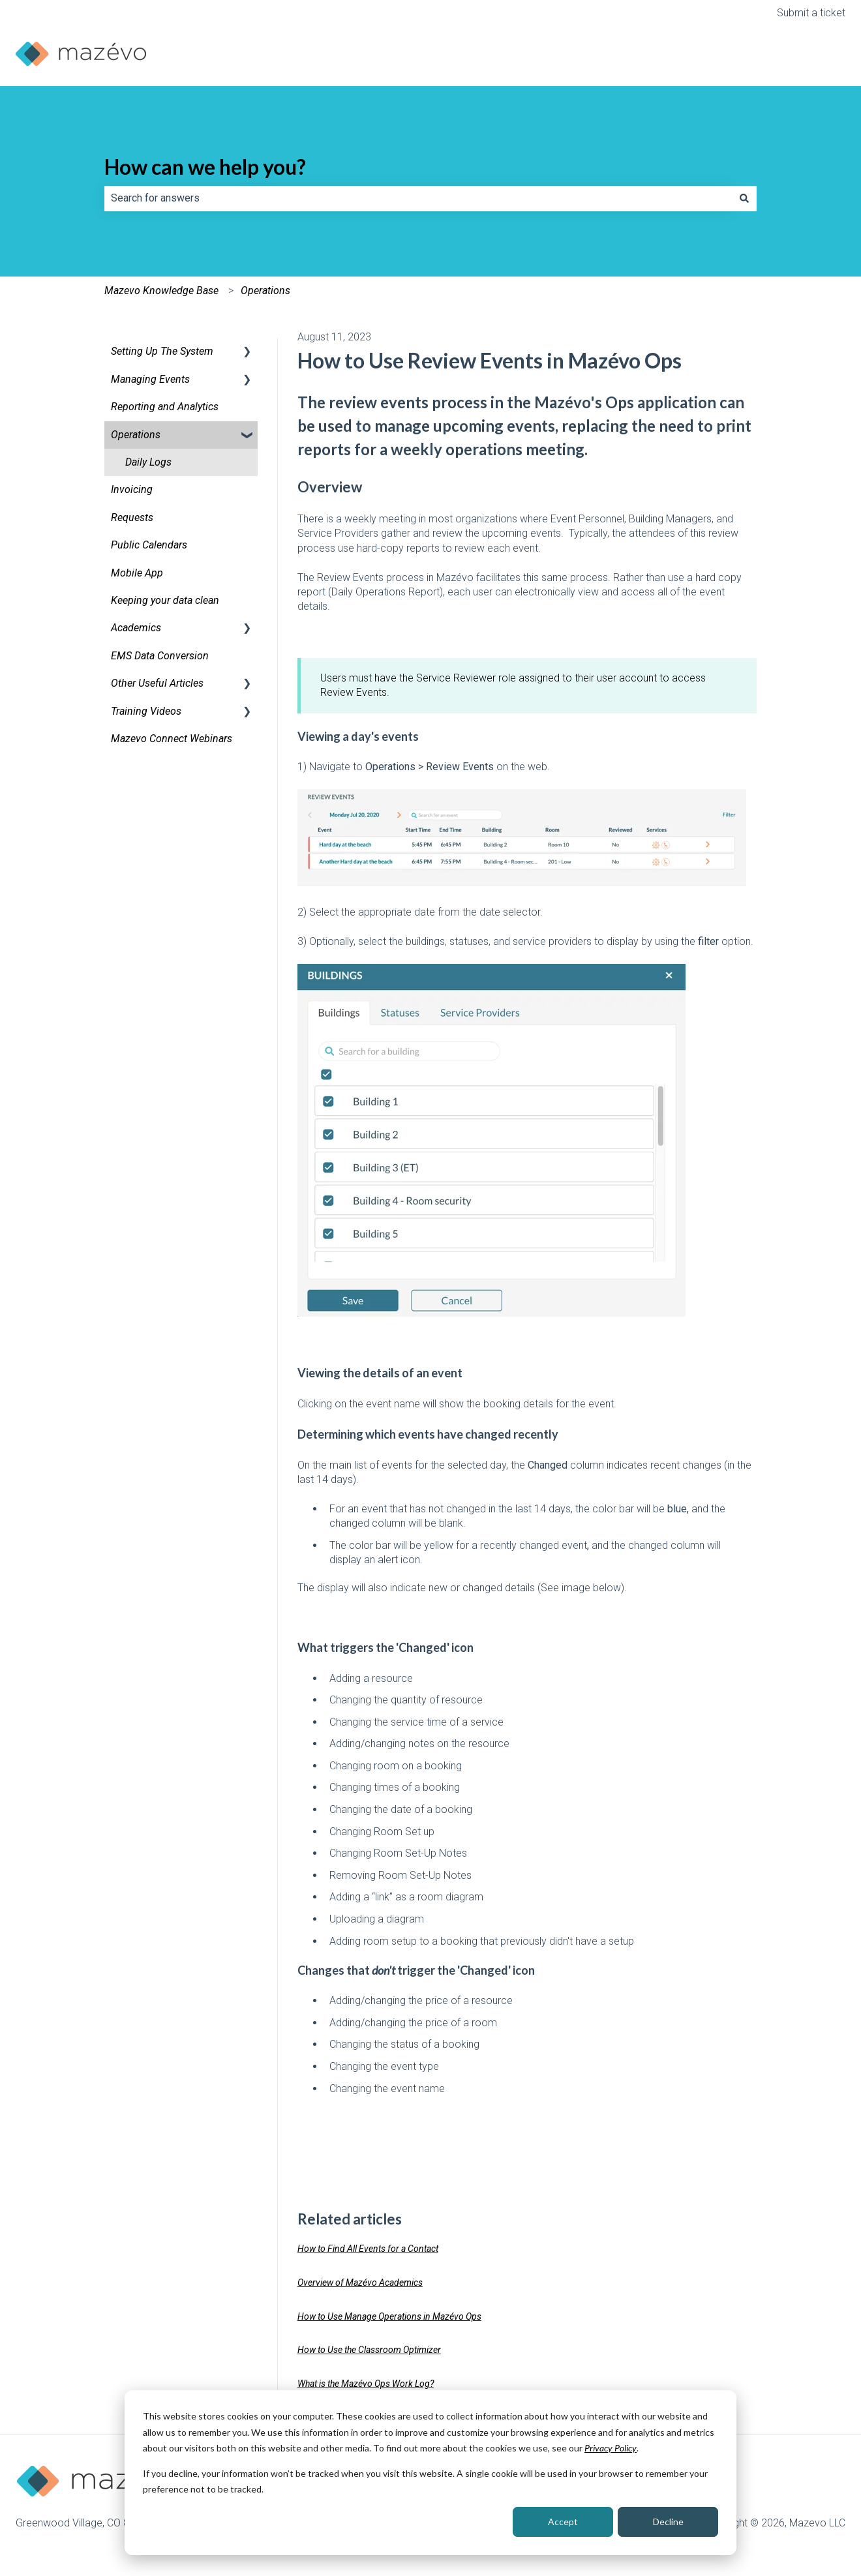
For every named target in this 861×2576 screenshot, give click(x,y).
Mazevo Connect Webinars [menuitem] (171, 738)
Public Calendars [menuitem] (149, 545)
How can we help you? (205, 166)
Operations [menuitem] (135, 434)
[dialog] (430, 2472)
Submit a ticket (811, 13)
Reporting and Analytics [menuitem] (165, 406)
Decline (668, 2521)
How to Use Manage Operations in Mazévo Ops (389, 2316)
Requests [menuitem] (132, 517)
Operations (265, 290)
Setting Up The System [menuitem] (162, 351)
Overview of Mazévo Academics (360, 2282)
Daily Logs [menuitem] (148, 462)
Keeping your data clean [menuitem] (165, 600)
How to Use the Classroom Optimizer (369, 2349)
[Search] (744, 198)
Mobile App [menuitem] (137, 573)
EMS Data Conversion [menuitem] (160, 656)
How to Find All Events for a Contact (367, 2248)
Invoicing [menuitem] (132, 489)
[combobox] (418, 198)
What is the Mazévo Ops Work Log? (365, 2383)
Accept (563, 2521)
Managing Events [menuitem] (150, 379)
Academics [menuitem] (136, 628)
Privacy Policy (610, 2447)
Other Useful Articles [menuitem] (157, 683)
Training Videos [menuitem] (146, 711)
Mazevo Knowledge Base (161, 290)
